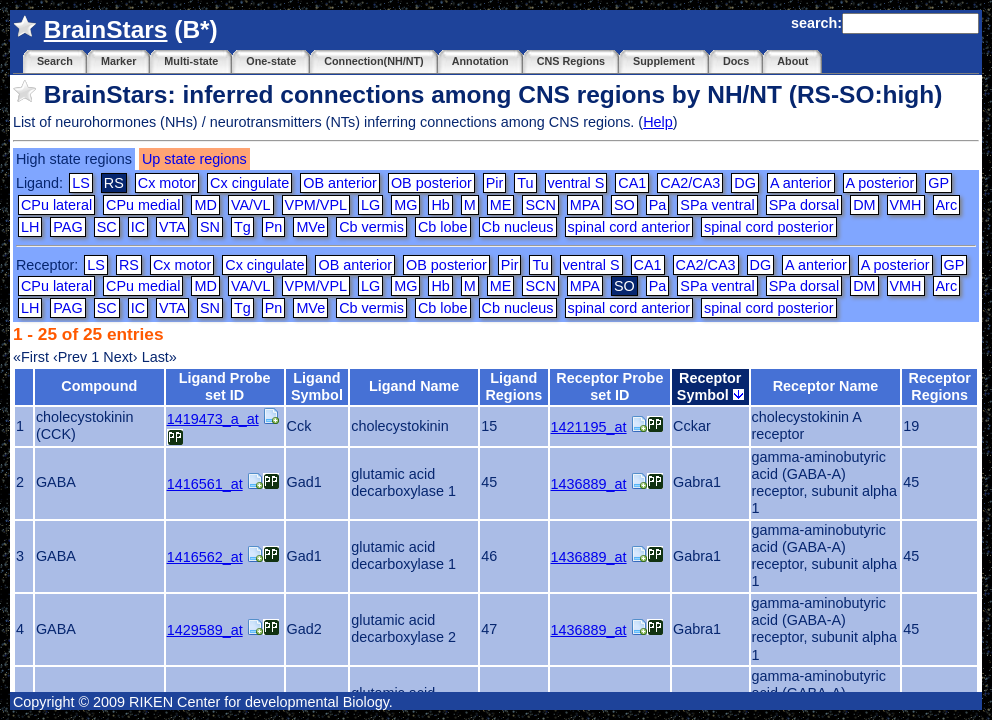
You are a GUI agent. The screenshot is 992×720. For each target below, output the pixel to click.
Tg (242, 227)
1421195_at (589, 427)
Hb (440, 205)
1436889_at (589, 484)
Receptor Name (826, 386)
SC (107, 227)
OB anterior (340, 183)
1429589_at (205, 630)
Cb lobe (443, 227)
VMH (906, 205)
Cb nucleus (518, 227)
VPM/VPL (316, 205)
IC (138, 227)
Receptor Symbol (710, 386)
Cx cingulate (249, 183)
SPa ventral (717, 205)
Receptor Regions (940, 386)
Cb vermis (371, 227)
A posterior (880, 183)
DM (864, 205)
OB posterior (431, 183)
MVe (310, 227)
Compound (99, 386)
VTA (172, 227)
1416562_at (205, 557)
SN (210, 227)
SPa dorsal (804, 205)
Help (658, 122)
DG (745, 183)
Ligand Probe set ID (225, 386)
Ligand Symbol (317, 386)
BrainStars (106, 29)
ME (501, 205)
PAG (67, 227)
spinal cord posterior (769, 227)
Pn (274, 227)
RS (129, 265)
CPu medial (143, 205)
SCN (540, 205)
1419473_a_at (213, 419)
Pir (495, 183)
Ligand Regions (513, 386)
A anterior (801, 183)
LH (30, 227)
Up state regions (194, 159)
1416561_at (205, 484)
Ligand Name (414, 386)
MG (405, 205)
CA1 (632, 183)
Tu (525, 183)
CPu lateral (56, 205)
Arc (947, 205)
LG (370, 205)
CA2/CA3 (690, 183)
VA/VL (251, 205)
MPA (585, 205)
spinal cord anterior (629, 227)
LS (81, 183)
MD (205, 205)
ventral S (576, 183)
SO (624, 205)
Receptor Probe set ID (609, 386)
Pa (658, 205)
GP (938, 183)
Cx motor (167, 183)
